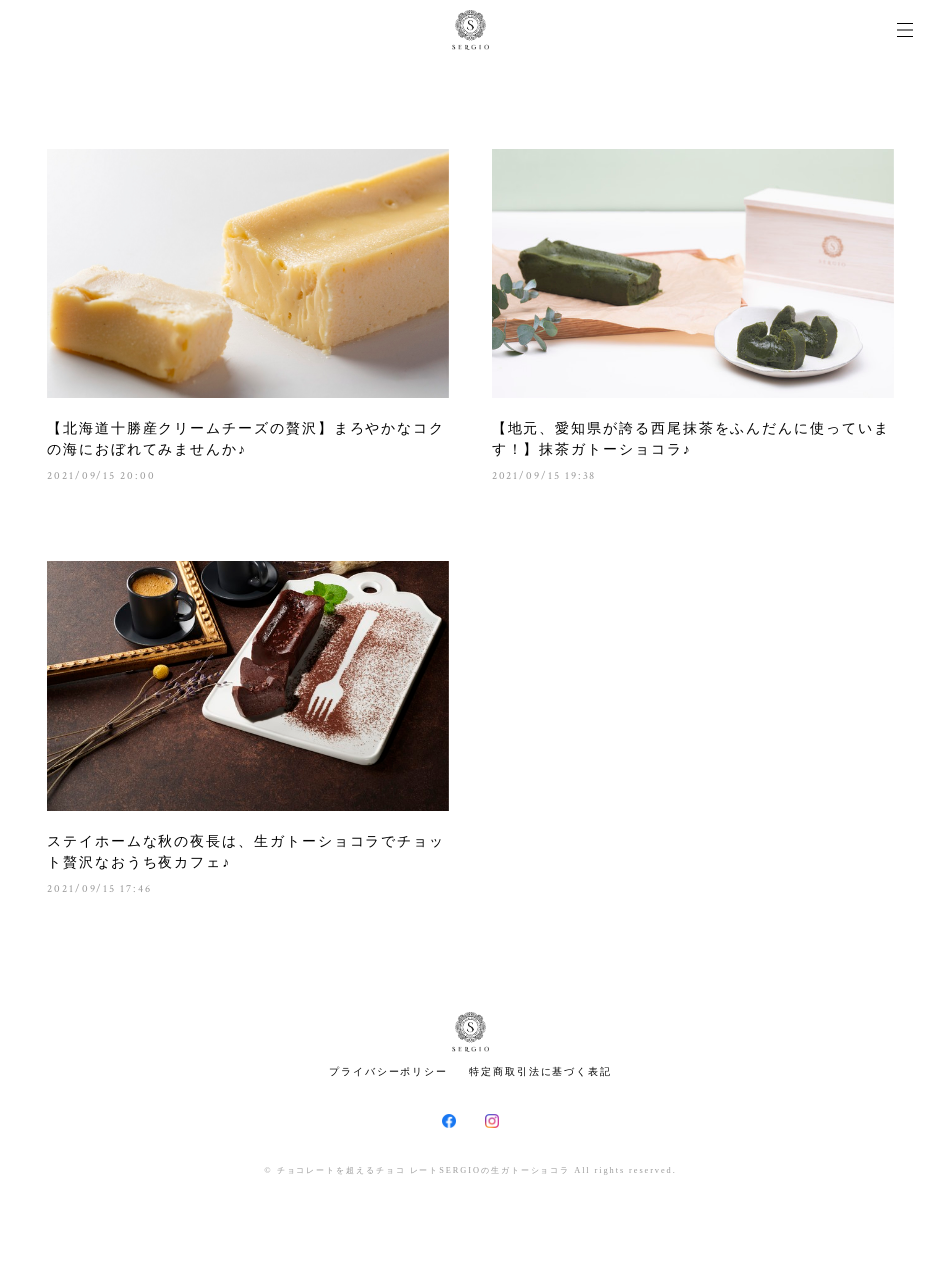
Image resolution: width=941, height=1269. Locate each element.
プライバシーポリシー (388, 1071)
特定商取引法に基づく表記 (540, 1071)
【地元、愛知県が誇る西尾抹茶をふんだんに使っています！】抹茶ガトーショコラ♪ (691, 439)
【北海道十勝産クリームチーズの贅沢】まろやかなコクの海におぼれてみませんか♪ (246, 439)
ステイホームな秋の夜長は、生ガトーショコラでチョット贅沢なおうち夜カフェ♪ (246, 852)
